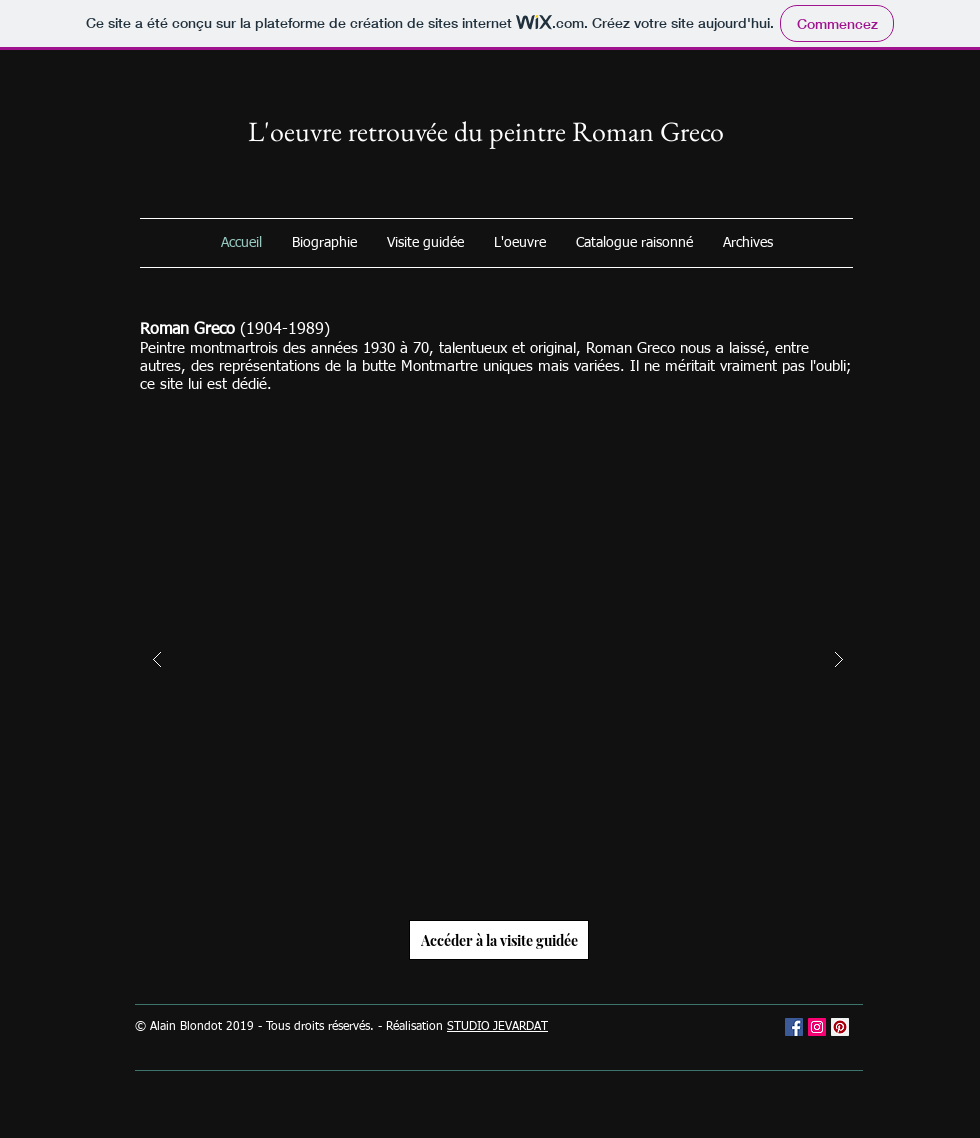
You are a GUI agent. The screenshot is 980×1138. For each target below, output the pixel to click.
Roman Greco (648, 131)
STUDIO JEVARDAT (497, 1027)
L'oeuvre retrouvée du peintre (410, 131)
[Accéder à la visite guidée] (499, 940)
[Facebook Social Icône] (794, 1027)
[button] (498, 660)
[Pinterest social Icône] (840, 1027)
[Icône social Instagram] (817, 1027)
